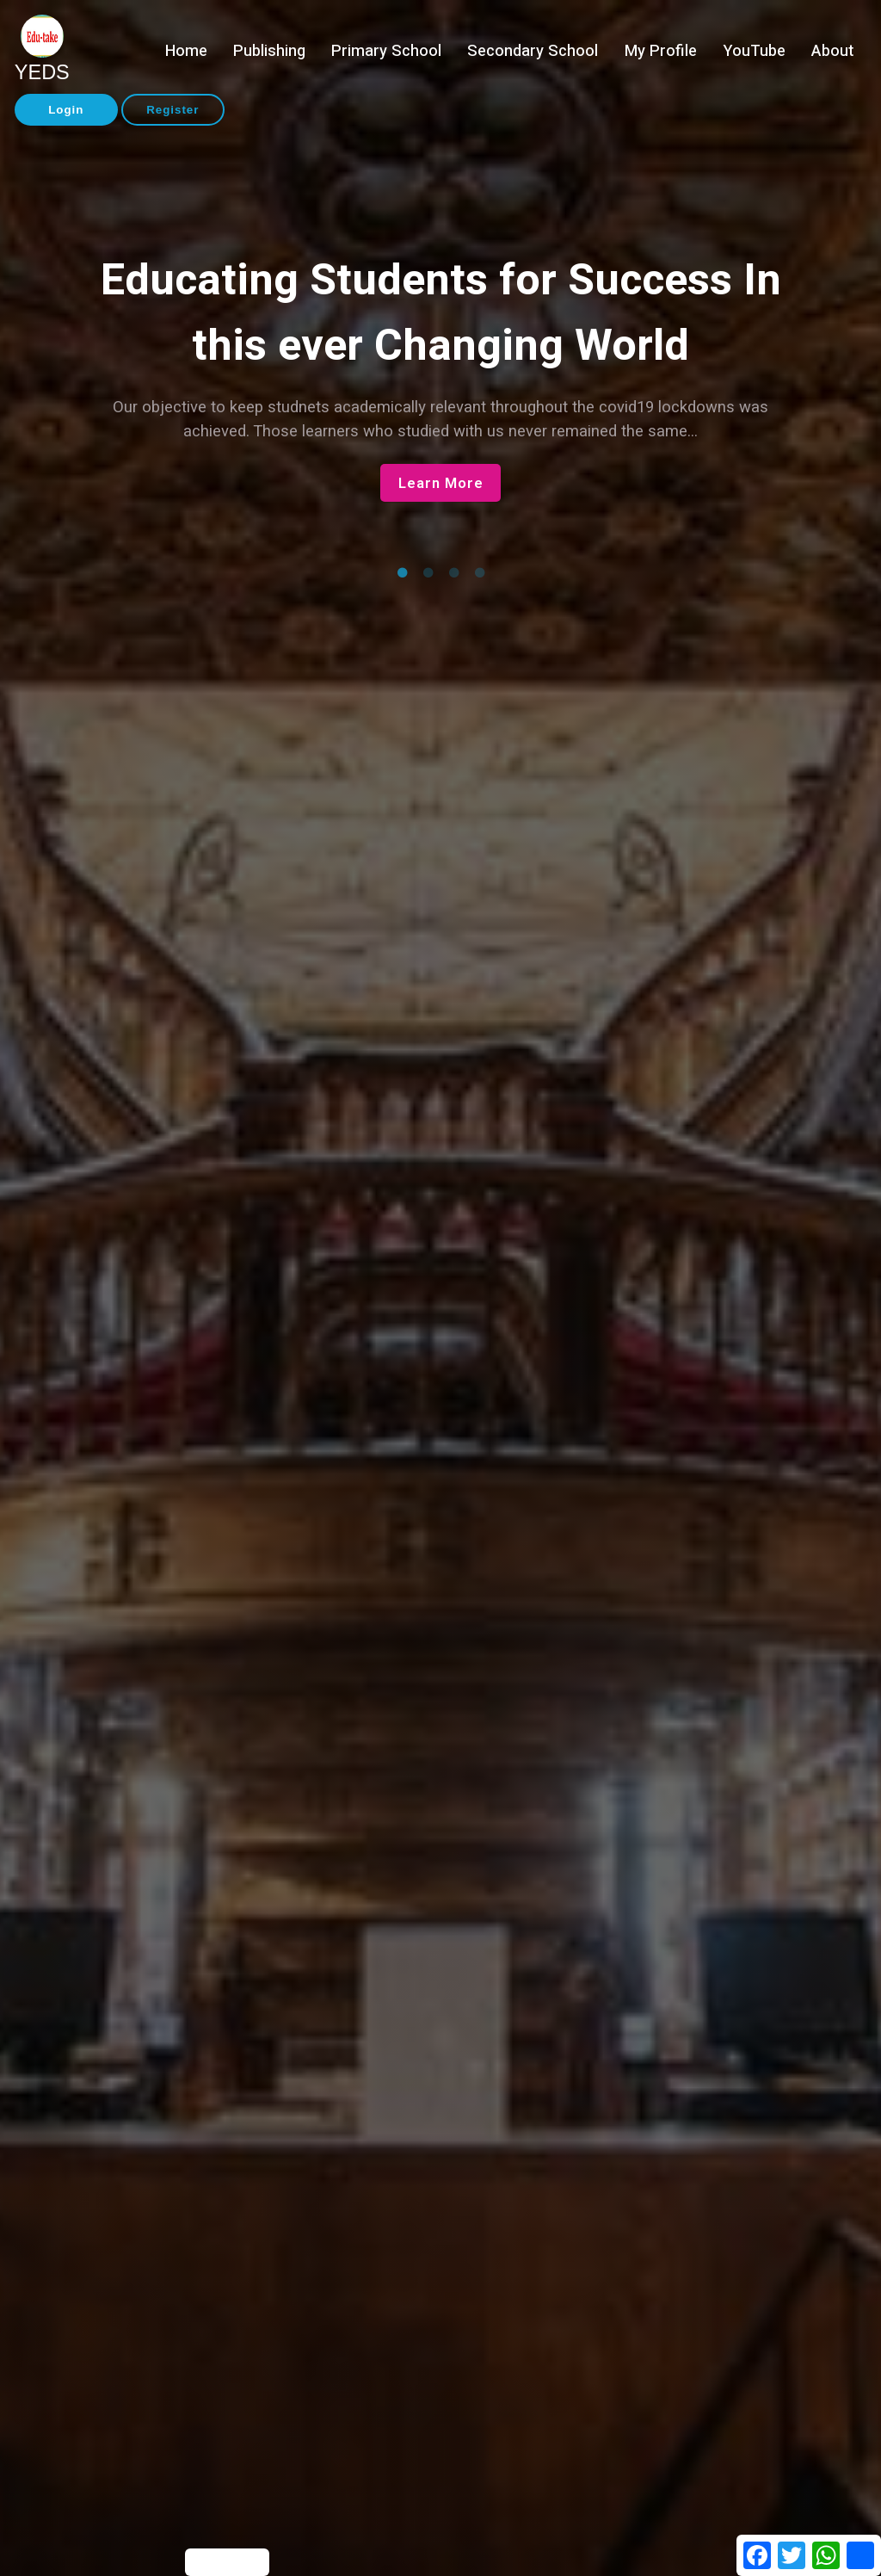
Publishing (269, 51)
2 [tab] (427, 573)
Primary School (386, 51)
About (832, 51)
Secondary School (532, 51)
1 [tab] (401, 573)
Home (186, 51)
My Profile (661, 51)
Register (172, 109)
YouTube (754, 51)
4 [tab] (479, 573)
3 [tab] (453, 573)
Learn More (441, 483)
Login (65, 109)
